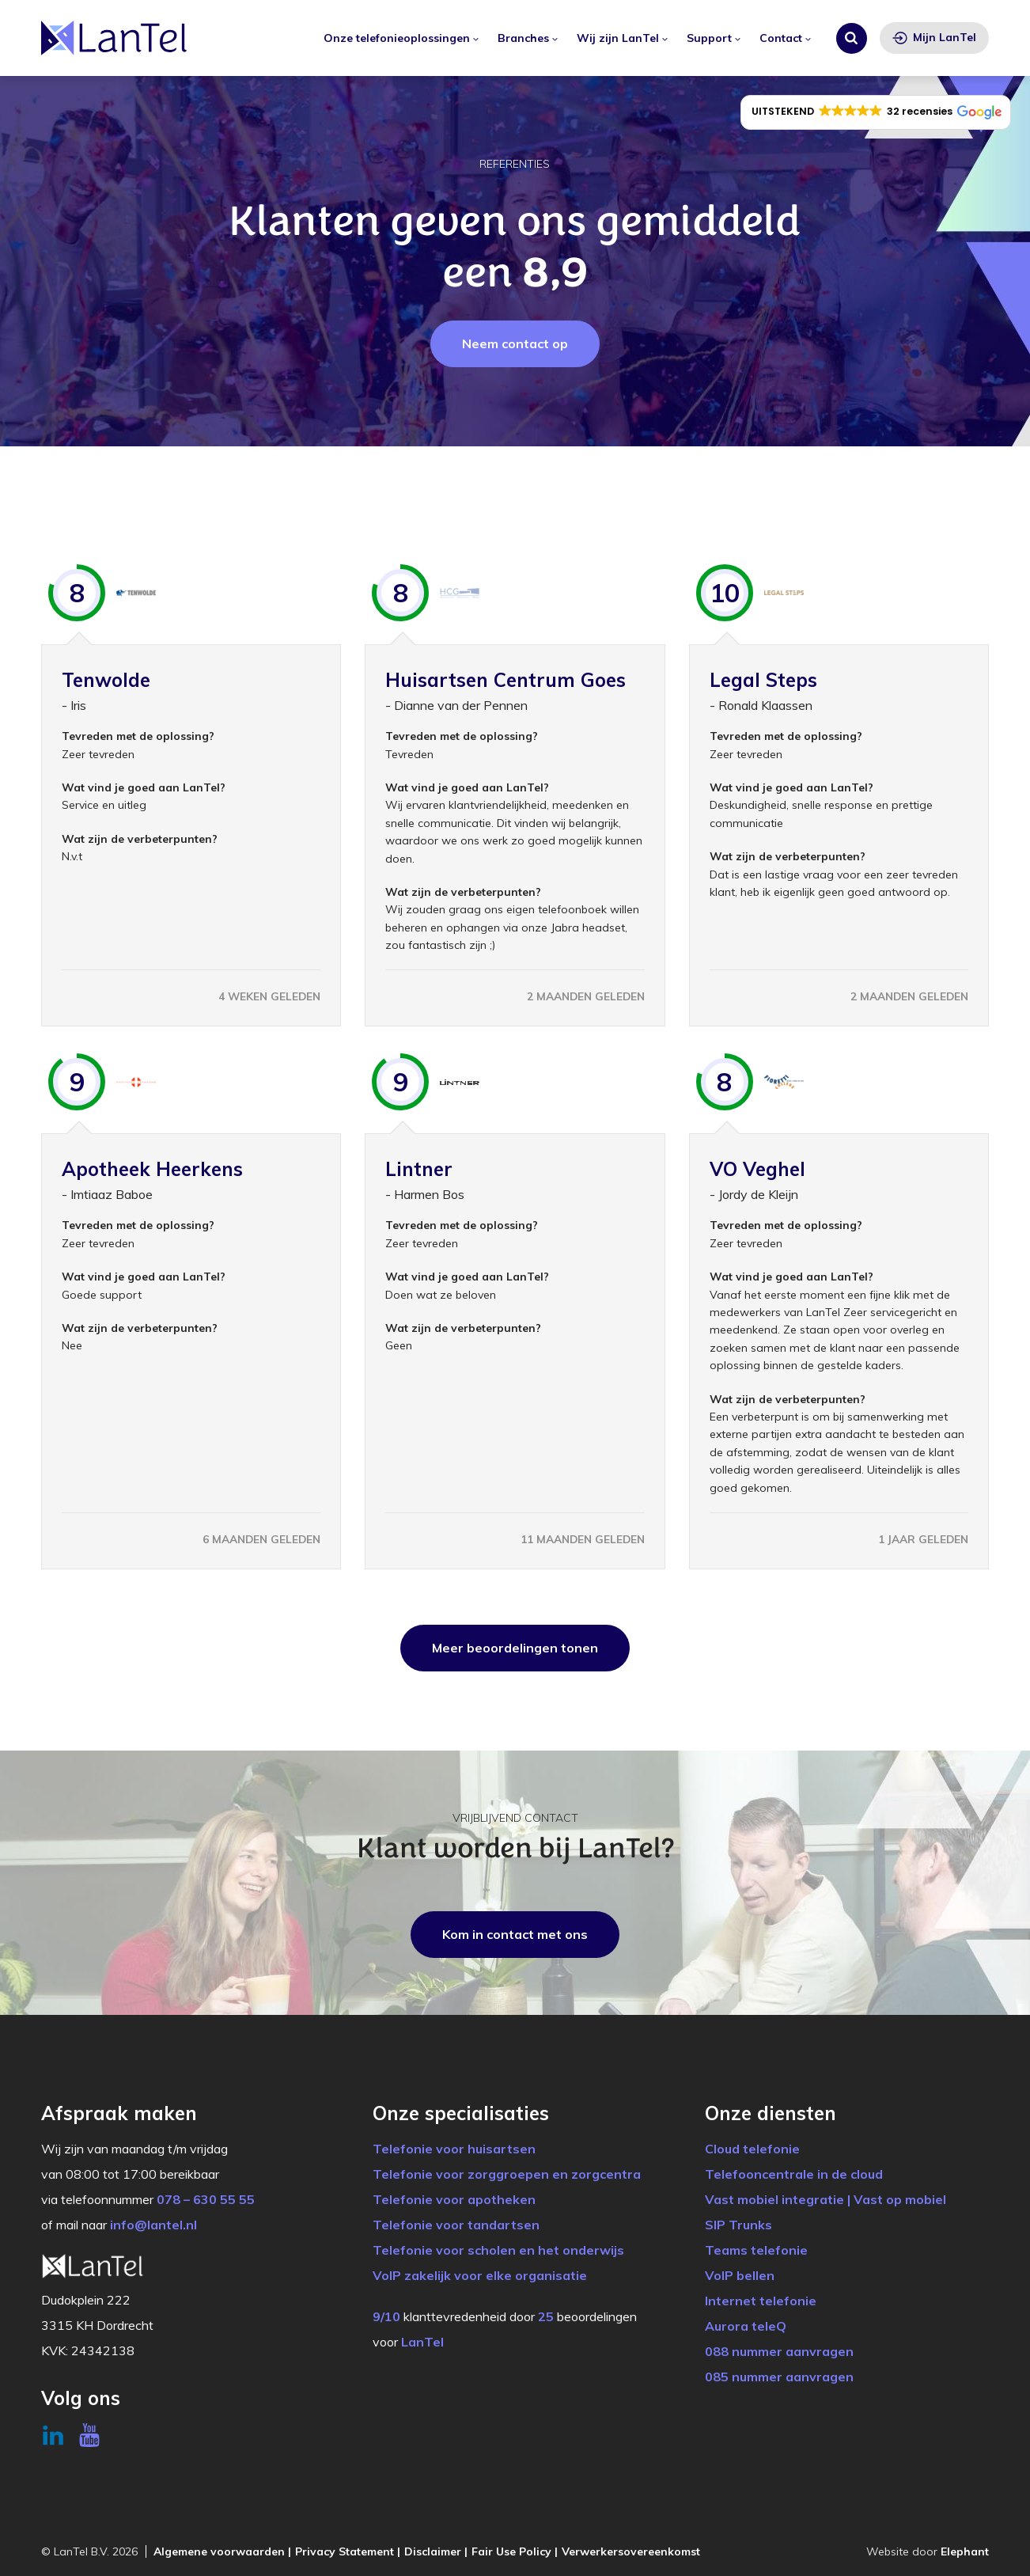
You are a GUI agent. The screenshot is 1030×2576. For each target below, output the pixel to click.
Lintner (419, 1169)
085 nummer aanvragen (779, 2376)
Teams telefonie (756, 2250)
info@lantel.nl (153, 2225)
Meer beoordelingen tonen (515, 1648)
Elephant (965, 2551)
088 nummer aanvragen (779, 2351)
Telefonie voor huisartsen (454, 2149)
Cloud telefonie (752, 2149)
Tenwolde (106, 680)
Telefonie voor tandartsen (456, 2225)
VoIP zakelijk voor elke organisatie (480, 2275)
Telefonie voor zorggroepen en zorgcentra (507, 2174)
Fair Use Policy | (514, 2551)
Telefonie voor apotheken (454, 2199)
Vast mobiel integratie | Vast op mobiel (825, 2199)
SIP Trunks (738, 2225)
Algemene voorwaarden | (222, 2551)
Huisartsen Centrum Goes (505, 680)
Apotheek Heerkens (152, 1169)
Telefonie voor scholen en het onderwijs (498, 2250)
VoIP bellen (739, 2275)
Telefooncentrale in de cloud (794, 2174)
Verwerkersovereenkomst (631, 2551)
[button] (875, 112)
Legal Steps (763, 680)
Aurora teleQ (745, 2326)
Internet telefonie (760, 2301)
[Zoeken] (851, 38)
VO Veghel (757, 1169)
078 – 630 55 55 (206, 2199)
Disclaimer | (436, 2551)
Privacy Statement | (347, 2551)
